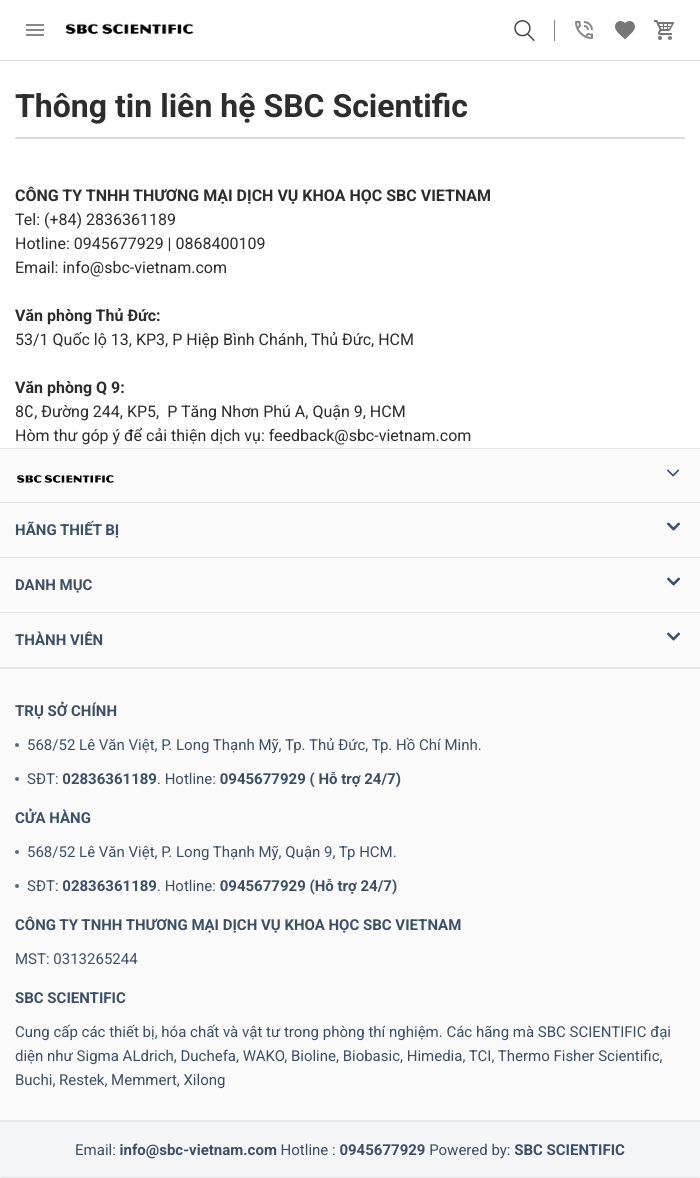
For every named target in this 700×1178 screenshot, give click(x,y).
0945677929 (382, 1150)
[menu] (35, 30)
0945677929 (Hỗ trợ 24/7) (308, 886)
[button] (524, 30)
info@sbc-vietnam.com (198, 1150)
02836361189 (109, 779)
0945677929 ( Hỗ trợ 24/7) (310, 779)
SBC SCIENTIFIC (569, 1150)
